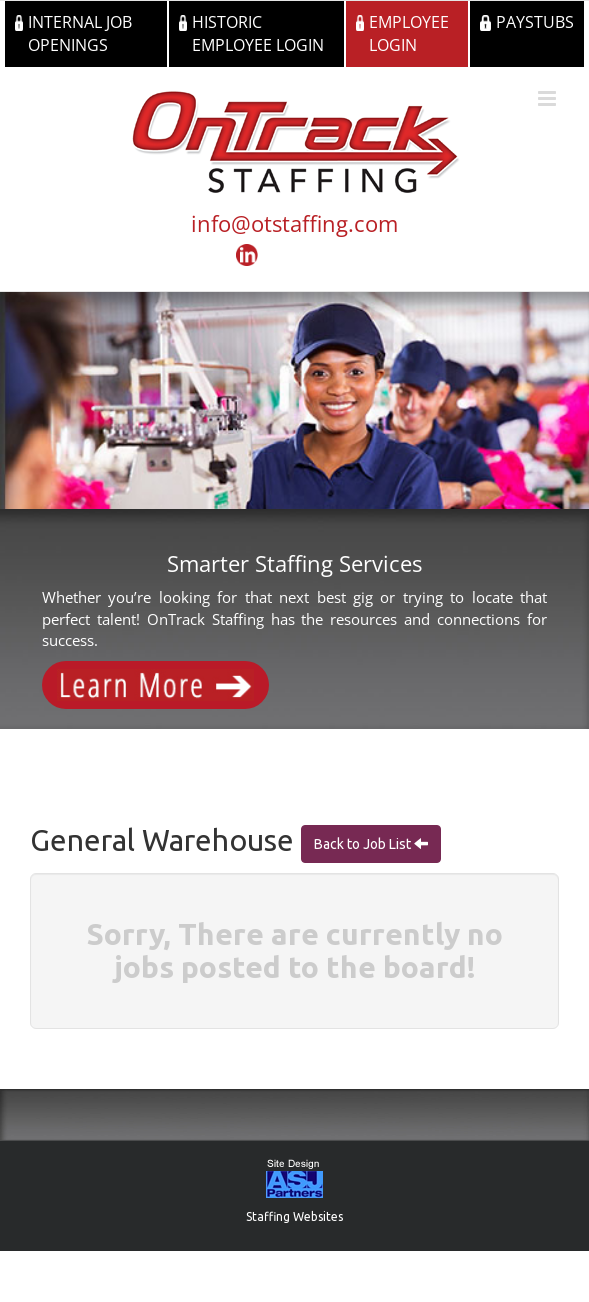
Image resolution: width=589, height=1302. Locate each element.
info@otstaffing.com (294, 223)
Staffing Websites (294, 1216)
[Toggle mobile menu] (548, 98)
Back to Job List (364, 844)
